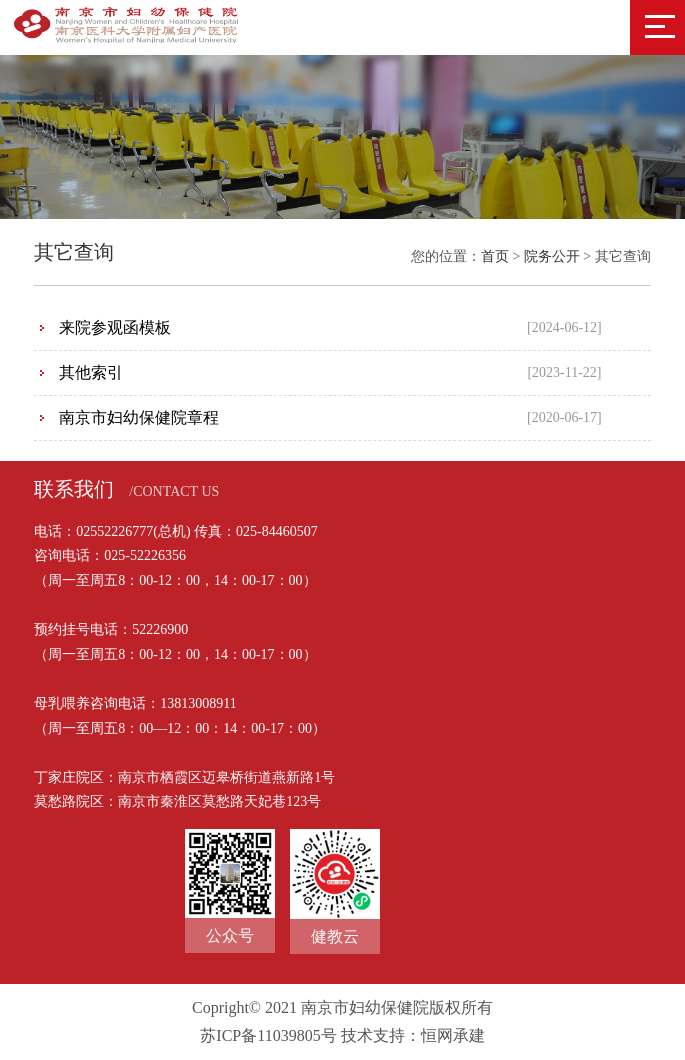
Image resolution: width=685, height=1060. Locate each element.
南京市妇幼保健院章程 (139, 417)
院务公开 (552, 256)
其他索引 (91, 372)
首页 (495, 256)
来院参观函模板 (115, 327)
